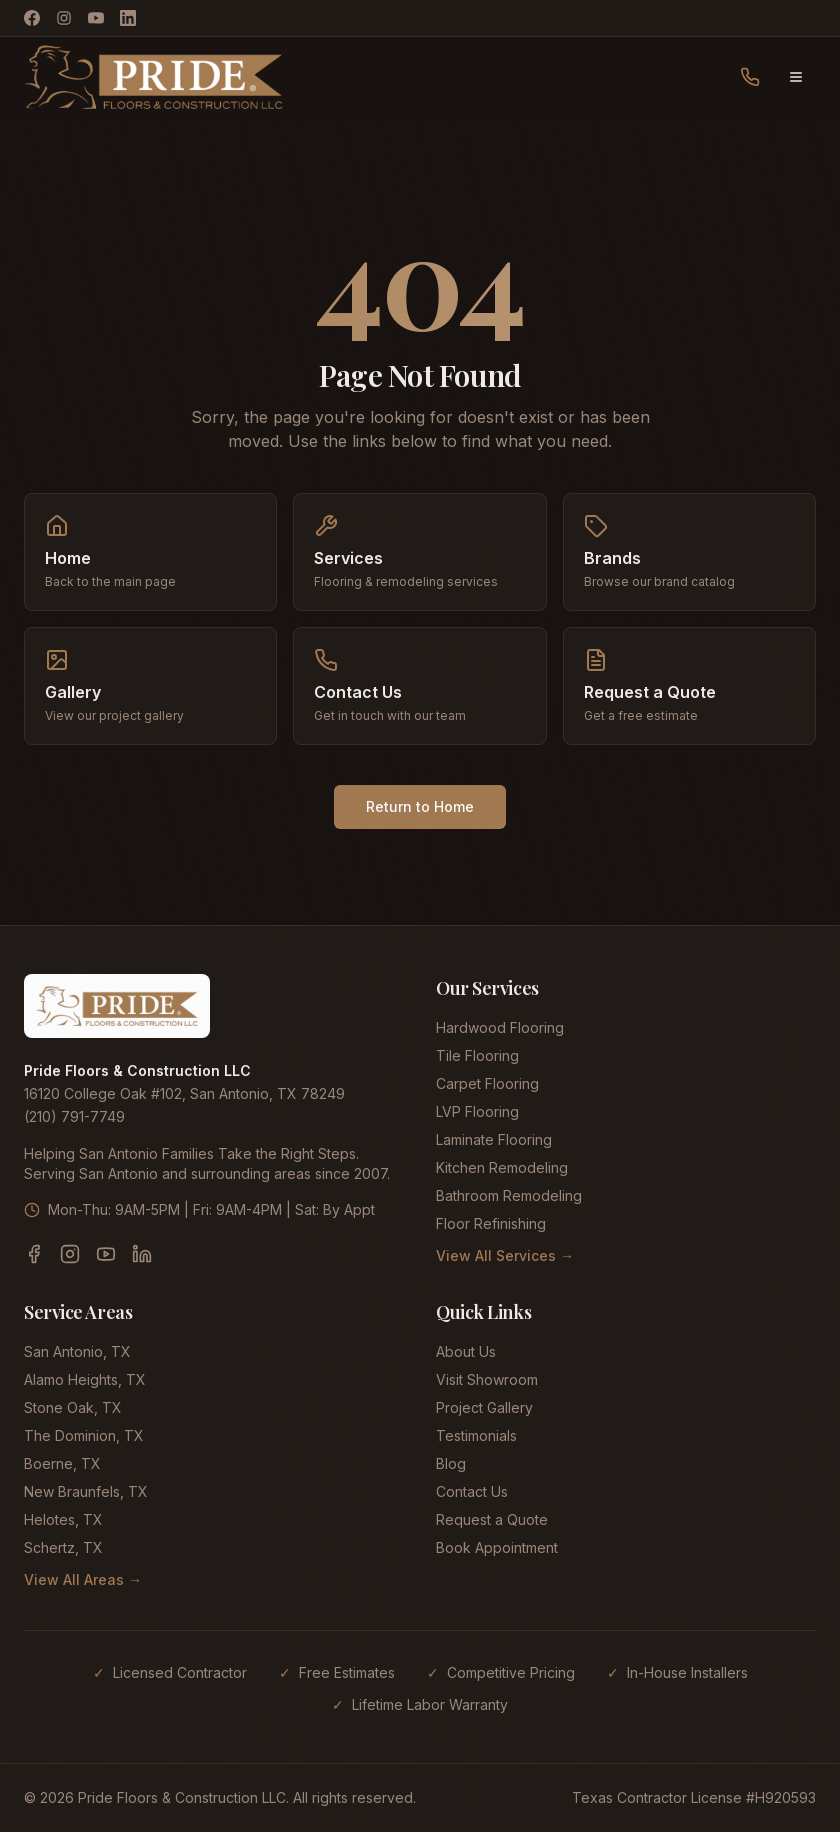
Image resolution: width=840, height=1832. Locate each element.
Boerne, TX (62, 1463)
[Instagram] (64, 18)
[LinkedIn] (128, 18)
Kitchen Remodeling (502, 1167)
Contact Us (472, 1491)
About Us (466, 1351)
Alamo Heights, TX (85, 1379)
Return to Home (420, 806)
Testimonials (476, 1435)
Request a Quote (492, 1519)
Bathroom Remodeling (509, 1195)
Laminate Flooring (494, 1139)
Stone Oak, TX (73, 1407)
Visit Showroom (487, 1379)
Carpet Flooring (487, 1083)
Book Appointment (497, 1547)
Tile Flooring (477, 1055)
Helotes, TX (63, 1519)
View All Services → (505, 1255)
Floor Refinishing (491, 1223)
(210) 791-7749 (74, 1116)
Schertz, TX (63, 1547)
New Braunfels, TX (86, 1491)
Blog (451, 1463)
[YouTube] (96, 18)
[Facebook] (32, 18)
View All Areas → (83, 1579)
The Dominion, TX (84, 1435)
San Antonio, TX (77, 1351)
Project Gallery (484, 1407)
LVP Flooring (477, 1111)
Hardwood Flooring (500, 1027)
